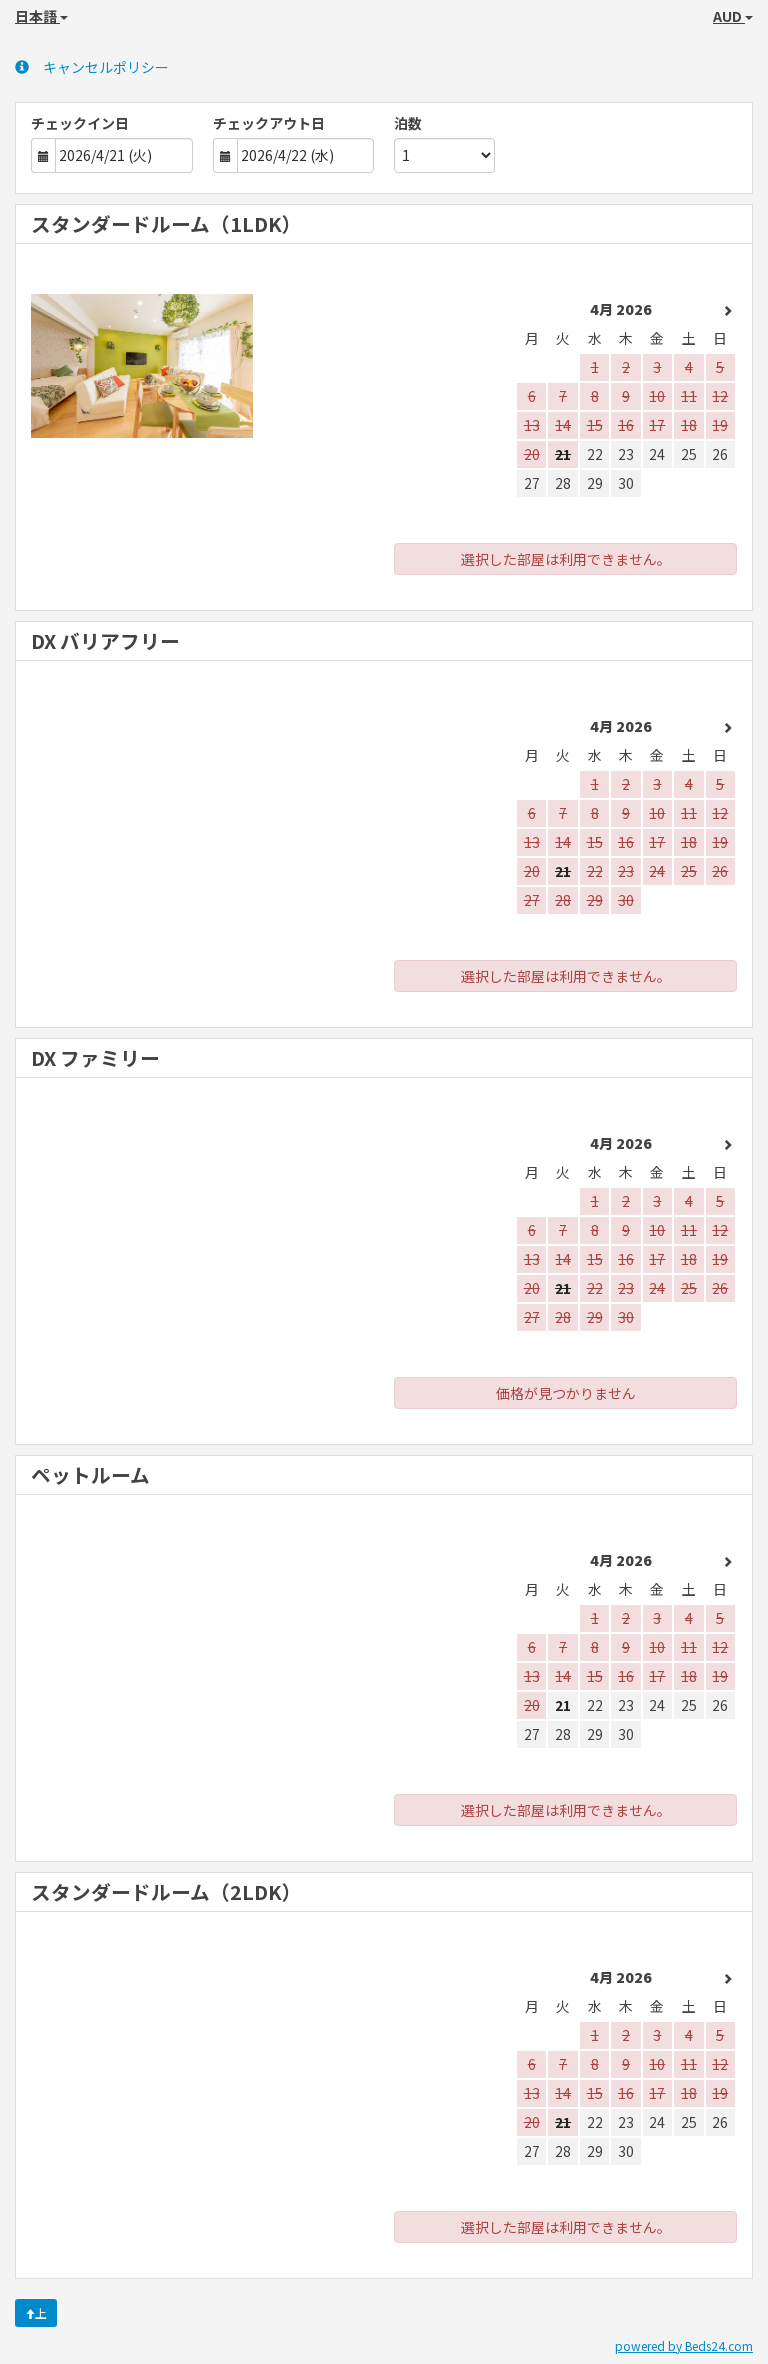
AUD (733, 16)
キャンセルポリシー (92, 67)
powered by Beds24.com (684, 2345)
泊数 (408, 123)
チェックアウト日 (269, 123)
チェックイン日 (80, 123)
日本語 (41, 16)
